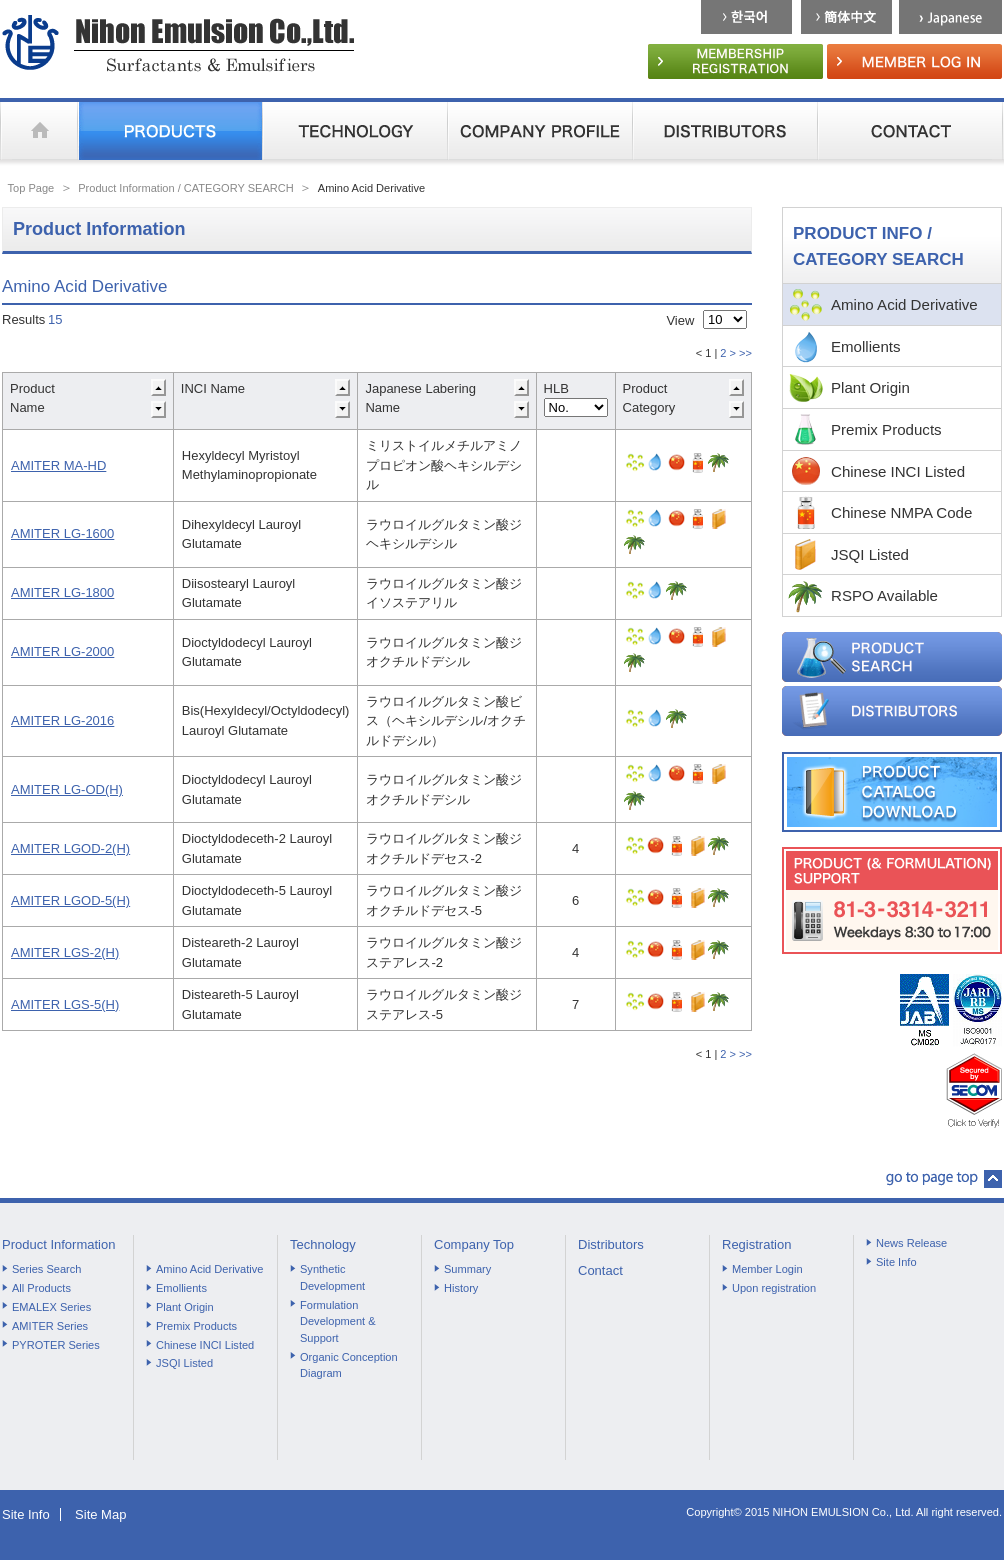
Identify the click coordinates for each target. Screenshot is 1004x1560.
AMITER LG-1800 (62, 592)
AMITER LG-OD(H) (67, 789)
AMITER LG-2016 (62, 720)
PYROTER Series (56, 1345)
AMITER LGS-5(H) (65, 1004)
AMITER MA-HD (58, 465)
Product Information (58, 1244)
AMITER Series (50, 1326)
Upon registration (774, 1288)
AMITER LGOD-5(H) (70, 900)
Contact (600, 1270)
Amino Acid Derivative (904, 304)
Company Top (474, 1244)
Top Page (31, 188)
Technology (323, 1244)
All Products (41, 1288)
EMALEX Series (51, 1307)
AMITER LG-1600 (62, 533)
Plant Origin (870, 387)
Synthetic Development (332, 1277)
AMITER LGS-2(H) (65, 952)
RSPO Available (884, 595)
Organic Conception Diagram (349, 1365)
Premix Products (886, 429)
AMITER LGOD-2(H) (70, 848)
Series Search (46, 1269)
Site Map (100, 1514)
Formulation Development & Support (338, 1321)
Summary (467, 1269)
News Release (911, 1243)
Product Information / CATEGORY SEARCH (186, 188)
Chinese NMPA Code (901, 512)
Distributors (611, 1244)
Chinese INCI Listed (898, 471)
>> (745, 353)
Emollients (866, 346)
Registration (756, 1244)
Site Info (896, 1262)
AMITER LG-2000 (62, 651)
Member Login (767, 1269)
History (461, 1288)
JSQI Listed (870, 554)
